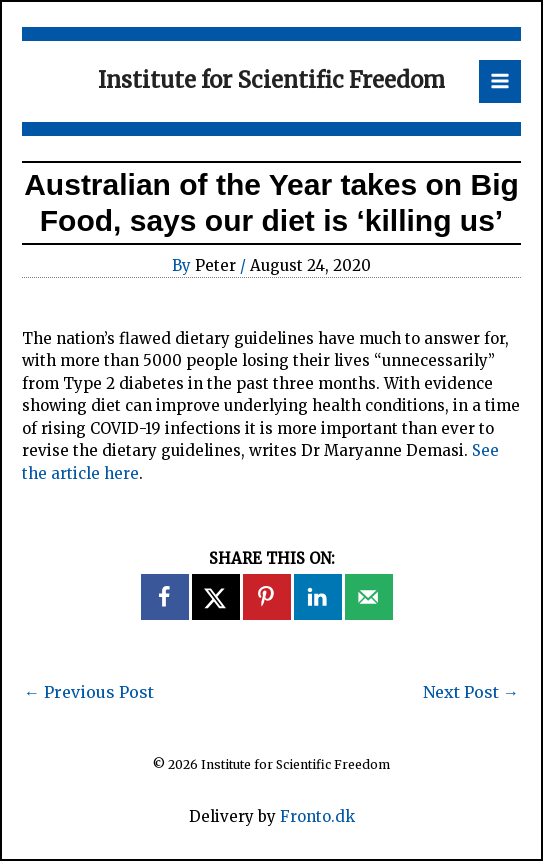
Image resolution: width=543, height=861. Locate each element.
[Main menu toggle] (500, 81)
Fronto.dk (317, 816)
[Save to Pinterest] (268, 597)
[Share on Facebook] (166, 597)
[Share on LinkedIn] (319, 597)
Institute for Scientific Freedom (271, 80)
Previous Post (89, 692)
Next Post (471, 692)
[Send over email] (370, 597)
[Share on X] (217, 597)
